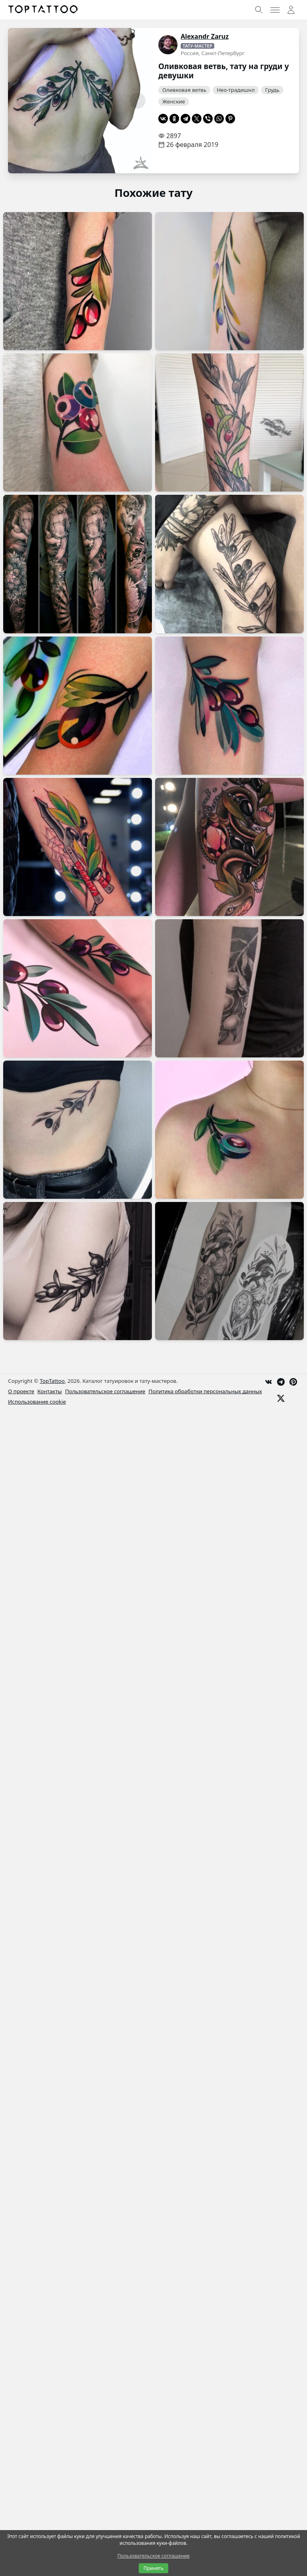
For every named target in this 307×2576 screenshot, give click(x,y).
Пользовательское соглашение (154, 2555)
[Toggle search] (259, 10)
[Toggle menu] (275, 10)
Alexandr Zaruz (205, 36)
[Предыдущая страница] (24, 101)
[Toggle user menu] (291, 10)
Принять (153, 2568)
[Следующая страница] (138, 101)
